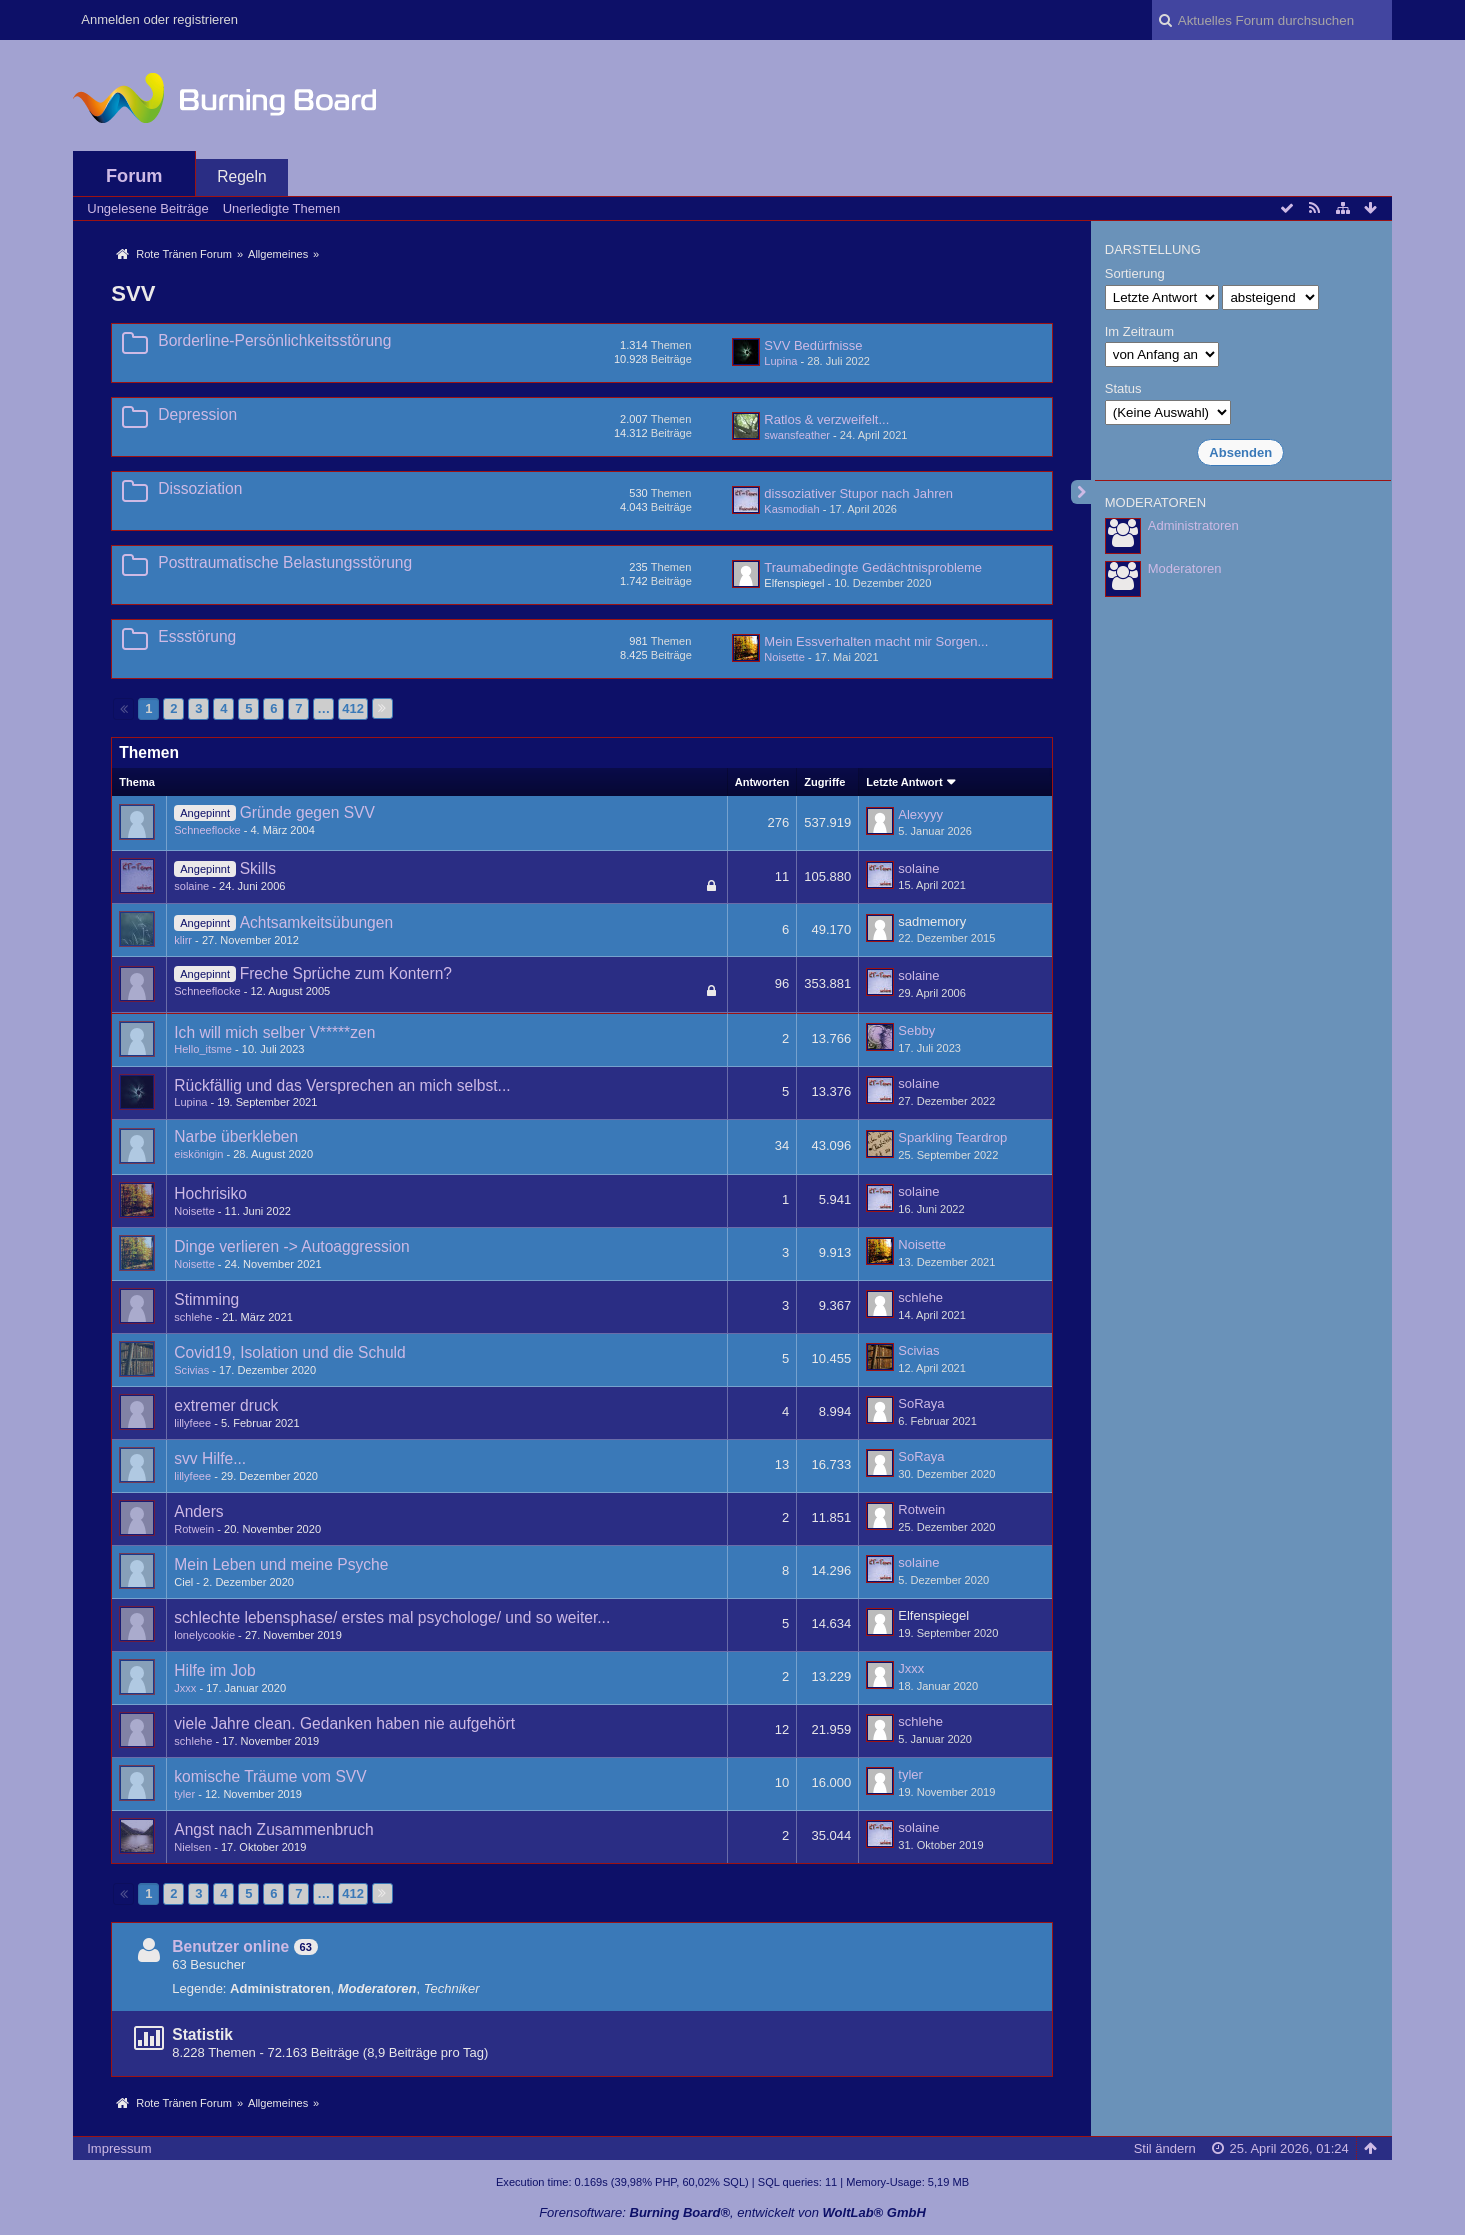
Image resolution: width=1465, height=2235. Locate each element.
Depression (197, 414)
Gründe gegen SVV (307, 812)
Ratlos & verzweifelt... (826, 419)
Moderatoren (1185, 568)
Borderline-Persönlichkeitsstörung (274, 340)
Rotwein (194, 1529)
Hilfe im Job (214, 1670)
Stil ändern (1165, 2148)
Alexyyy (920, 814)
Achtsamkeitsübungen (316, 922)
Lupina (780, 361)
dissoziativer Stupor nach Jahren (858, 493)
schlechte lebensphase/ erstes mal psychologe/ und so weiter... (392, 1617)
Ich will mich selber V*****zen (274, 1032)
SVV (133, 293)
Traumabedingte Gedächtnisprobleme (873, 567)
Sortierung (1135, 273)
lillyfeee (192, 1423)
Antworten (762, 782)
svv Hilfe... (210, 1458)
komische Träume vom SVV (270, 1776)
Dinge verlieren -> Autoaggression (291, 1246)
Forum (134, 176)
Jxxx (185, 1688)
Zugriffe (824, 782)
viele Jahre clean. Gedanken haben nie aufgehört (344, 1723)
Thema (137, 782)
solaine (191, 886)
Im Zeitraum (1139, 331)
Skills (258, 868)
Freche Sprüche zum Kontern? (346, 973)
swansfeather (797, 435)
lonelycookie (204, 1635)
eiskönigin (198, 1154)
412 (353, 708)
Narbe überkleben (236, 1136)
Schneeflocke (207, 830)
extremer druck (226, 1405)
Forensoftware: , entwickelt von (732, 2212)
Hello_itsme (203, 1049)
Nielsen (192, 1847)
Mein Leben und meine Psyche (281, 1564)
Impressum (119, 2148)
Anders (198, 1511)
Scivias (191, 1370)
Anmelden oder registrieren (159, 19)
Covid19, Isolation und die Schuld (289, 1352)
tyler (184, 1794)
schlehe (193, 1317)
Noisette (784, 657)
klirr (183, 940)
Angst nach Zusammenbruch (273, 1829)
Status (1123, 388)
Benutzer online (230, 1946)
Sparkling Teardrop (952, 1137)
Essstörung (197, 636)
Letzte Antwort (904, 782)
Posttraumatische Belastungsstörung (285, 562)
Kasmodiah (791, 509)
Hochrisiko (210, 1193)
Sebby (916, 1030)
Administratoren (1193, 525)
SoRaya (921, 1403)
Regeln (241, 176)
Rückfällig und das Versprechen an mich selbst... (342, 1085)
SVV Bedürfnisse (813, 345)
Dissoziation (200, 488)
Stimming (206, 1299)
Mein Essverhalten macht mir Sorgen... (876, 641)
